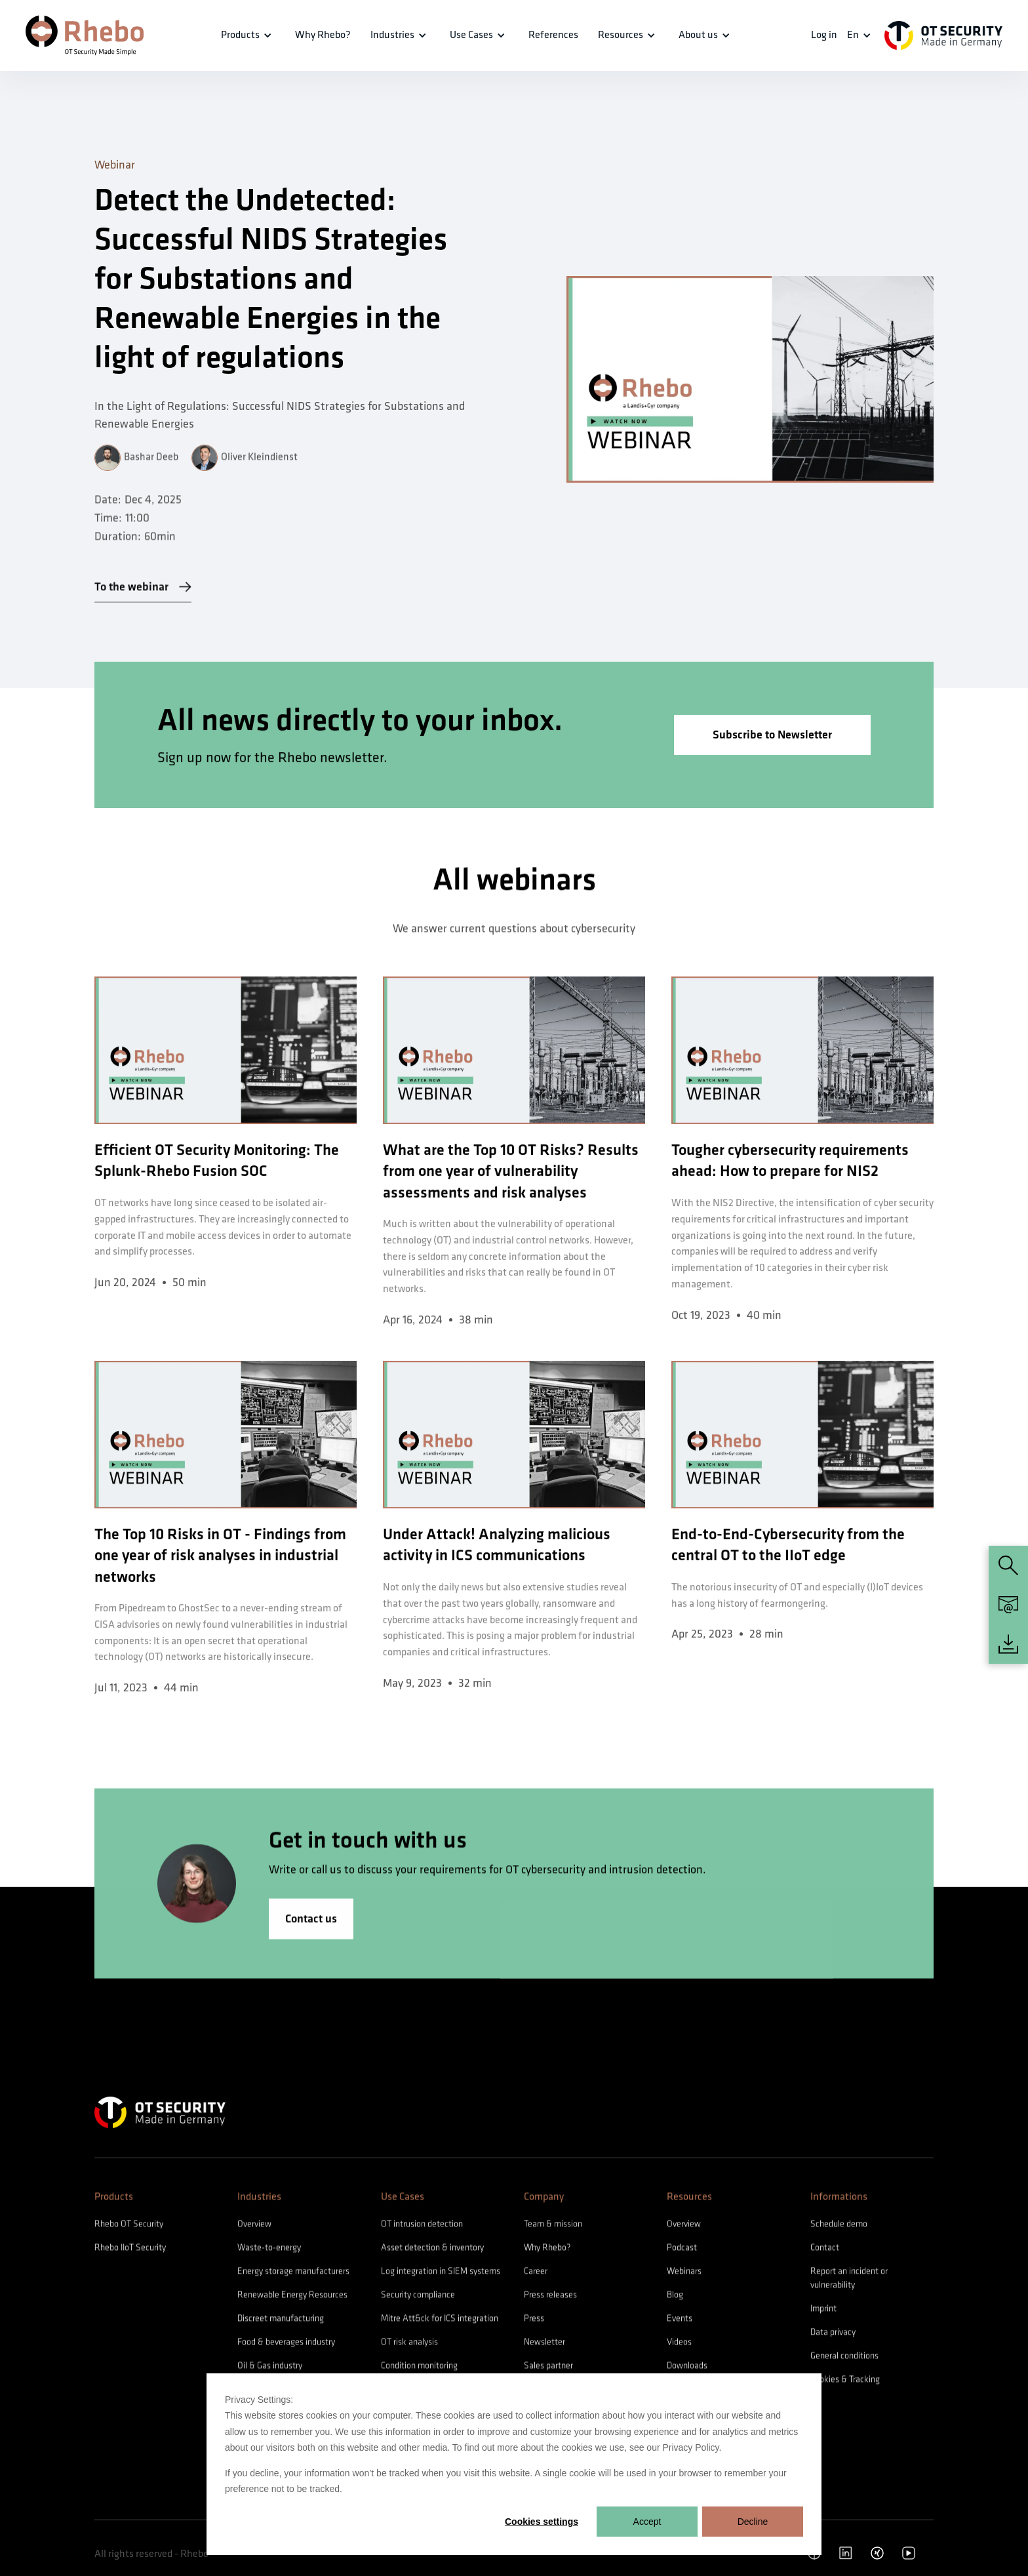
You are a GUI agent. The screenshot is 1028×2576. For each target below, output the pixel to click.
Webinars (684, 2272)
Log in (824, 35)
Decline (753, 2521)
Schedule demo (838, 2224)
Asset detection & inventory (432, 2248)
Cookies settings (541, 2521)
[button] (248, 35)
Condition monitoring (419, 2366)
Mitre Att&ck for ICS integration (439, 2319)
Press (534, 2319)
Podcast (682, 2248)
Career (535, 2272)
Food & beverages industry (286, 2342)
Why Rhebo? (547, 2248)
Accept (647, 2521)
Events (679, 2319)
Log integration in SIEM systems (440, 2272)
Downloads (687, 2366)
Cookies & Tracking (845, 2380)
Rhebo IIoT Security (130, 2248)
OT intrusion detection (422, 2224)
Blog (675, 2295)
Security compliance (418, 2295)
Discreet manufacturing (280, 2319)
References (553, 35)
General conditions (844, 2356)
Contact (824, 2248)
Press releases (550, 2295)
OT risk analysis (409, 2342)
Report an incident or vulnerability (849, 2278)
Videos (679, 2342)
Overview (254, 2224)
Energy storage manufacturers (293, 2272)
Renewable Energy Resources (292, 2295)
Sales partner (548, 2366)
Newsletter (544, 2342)
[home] (85, 35)
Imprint (823, 2309)
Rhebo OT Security (128, 2224)
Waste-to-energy (269, 2248)
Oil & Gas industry (269, 2366)
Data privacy (833, 2333)
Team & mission (553, 2224)
